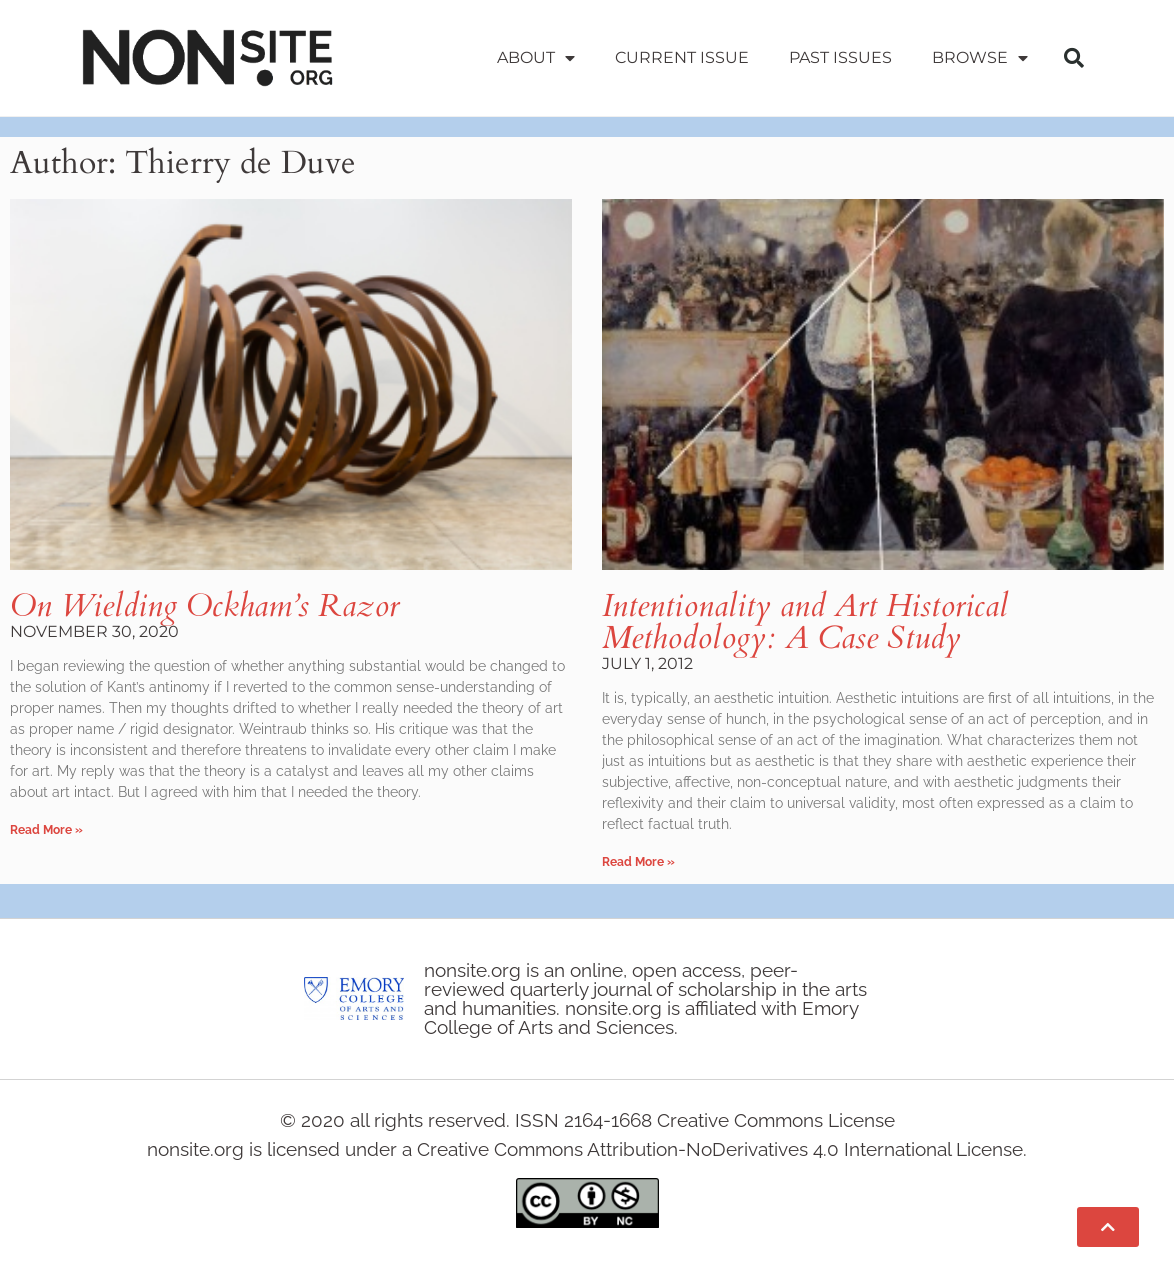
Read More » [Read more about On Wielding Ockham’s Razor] (46, 830)
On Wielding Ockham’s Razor (204, 606)
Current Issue (682, 57)
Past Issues (840, 57)
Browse (980, 58)
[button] (1074, 58)
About (536, 58)
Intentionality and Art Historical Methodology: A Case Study (805, 622)
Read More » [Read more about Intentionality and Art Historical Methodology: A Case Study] (638, 862)
